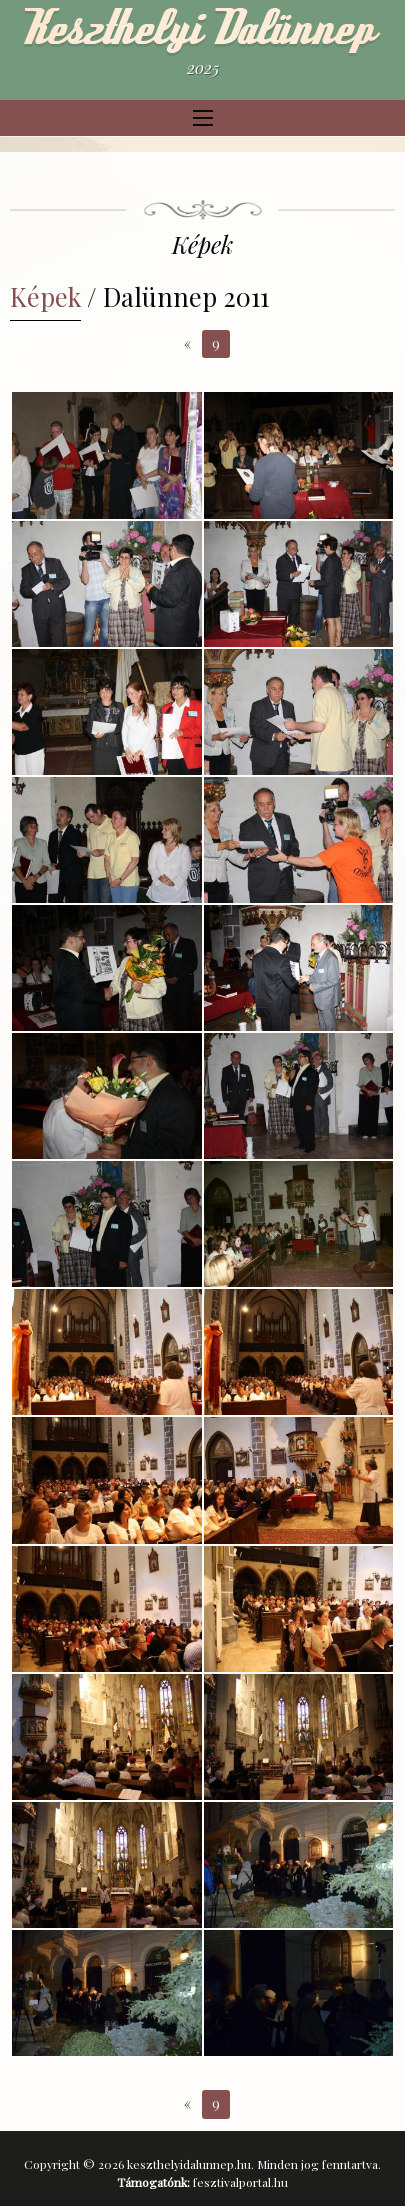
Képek (45, 296)
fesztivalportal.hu (240, 2182)
